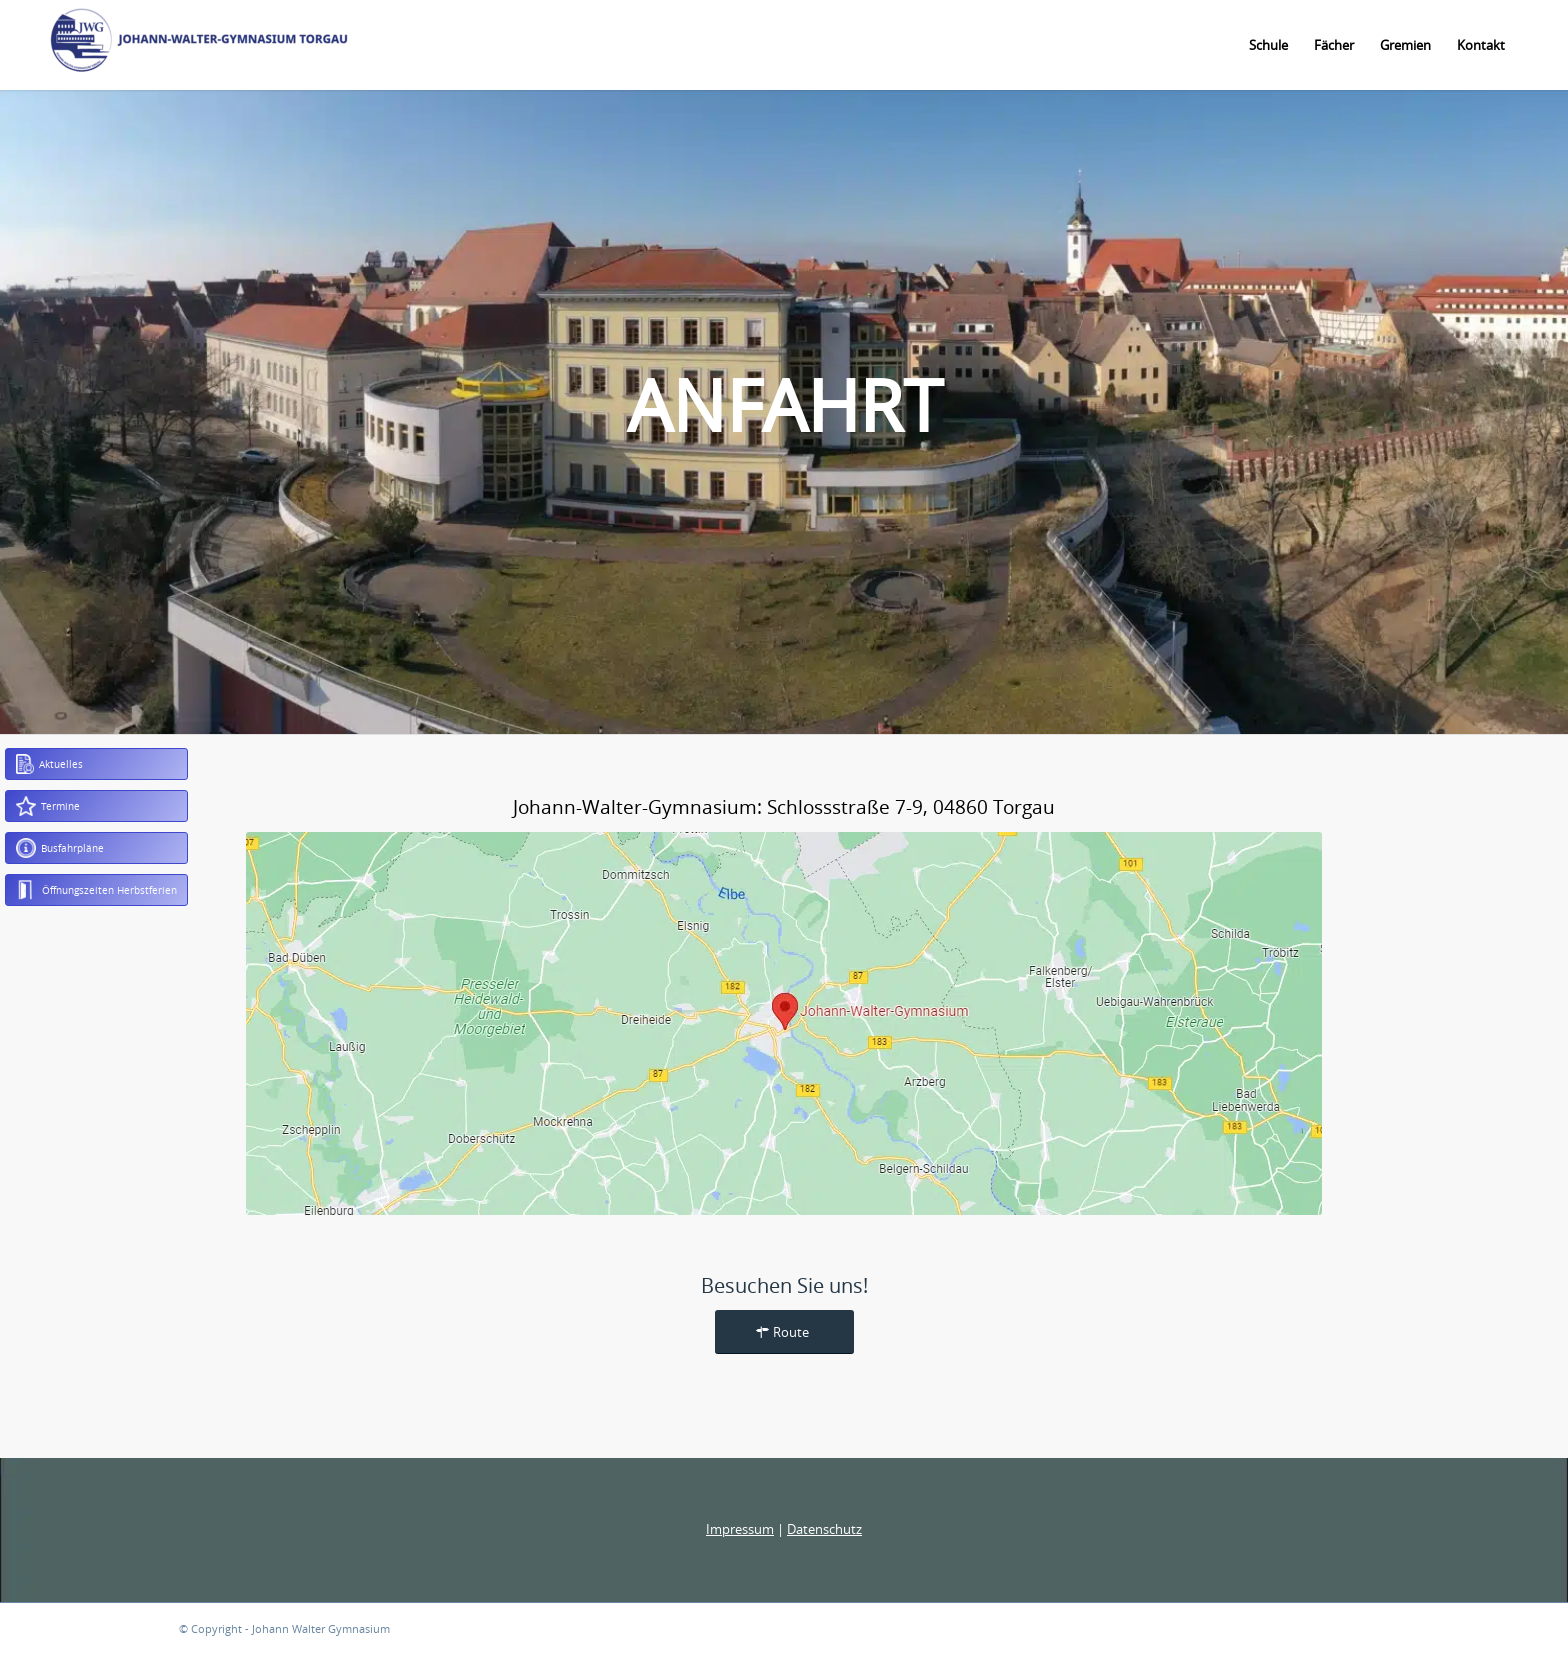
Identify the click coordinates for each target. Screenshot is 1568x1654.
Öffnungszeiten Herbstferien (96, 890)
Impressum (740, 1529)
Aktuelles (49, 764)
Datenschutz (824, 1529)
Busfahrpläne (60, 848)
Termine (48, 806)
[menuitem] (1268, 45)
